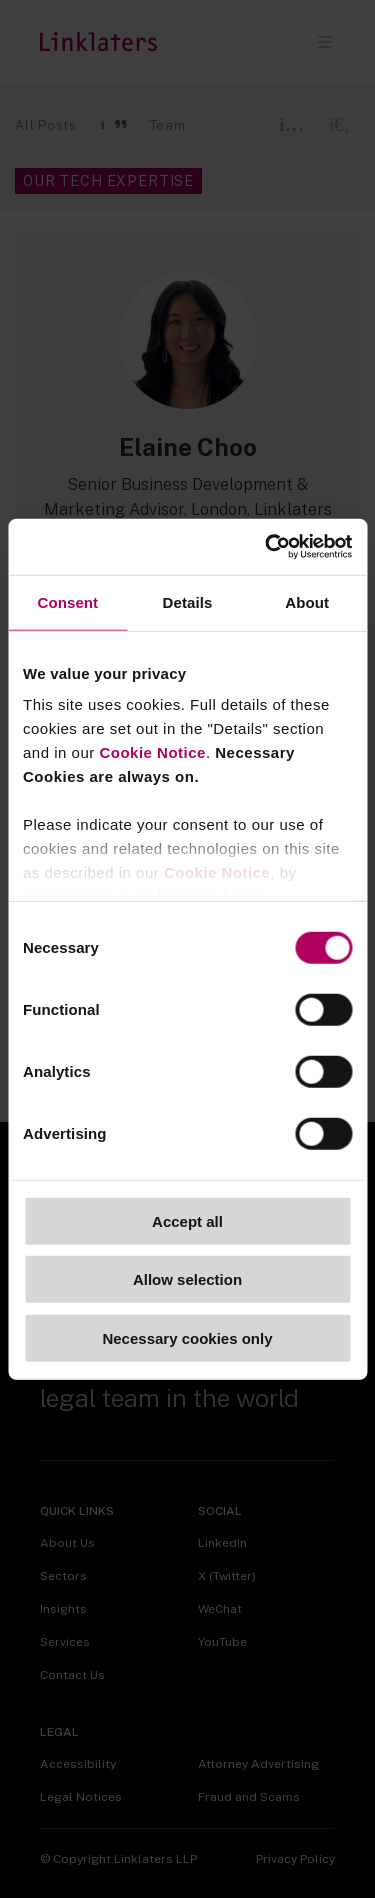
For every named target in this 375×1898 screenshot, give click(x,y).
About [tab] (307, 601)
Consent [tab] (67, 601)
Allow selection (187, 1279)
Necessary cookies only (187, 1337)
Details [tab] (188, 601)
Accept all (187, 1220)
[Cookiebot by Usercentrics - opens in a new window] (267, 547)
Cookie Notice (152, 752)
